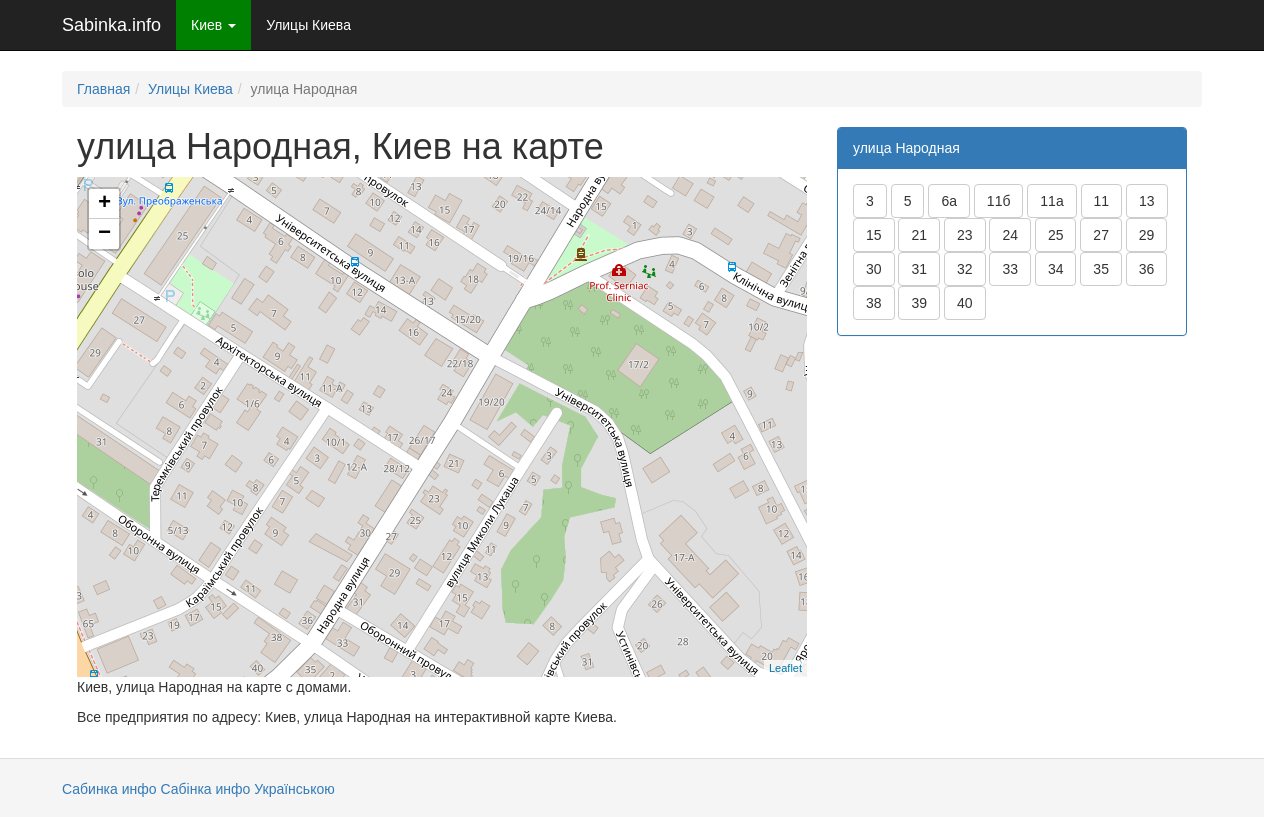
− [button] (104, 234)
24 (1010, 235)
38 (874, 303)
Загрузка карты (439, 426)
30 (874, 269)
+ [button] (104, 204)
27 (1101, 235)
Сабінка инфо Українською (247, 789)
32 (965, 269)
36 (1147, 269)
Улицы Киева (308, 25)
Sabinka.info (111, 25)
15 (874, 235)
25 (1056, 235)
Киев (213, 25)
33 (1010, 269)
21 (919, 235)
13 (1147, 201)
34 (1056, 269)
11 (1102, 201)
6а (949, 201)
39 (919, 303)
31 (919, 269)
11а (1051, 201)
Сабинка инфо (109, 789)
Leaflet (785, 668)
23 (965, 235)
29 (1147, 235)
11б (999, 201)
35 (1101, 269)
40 (965, 303)
